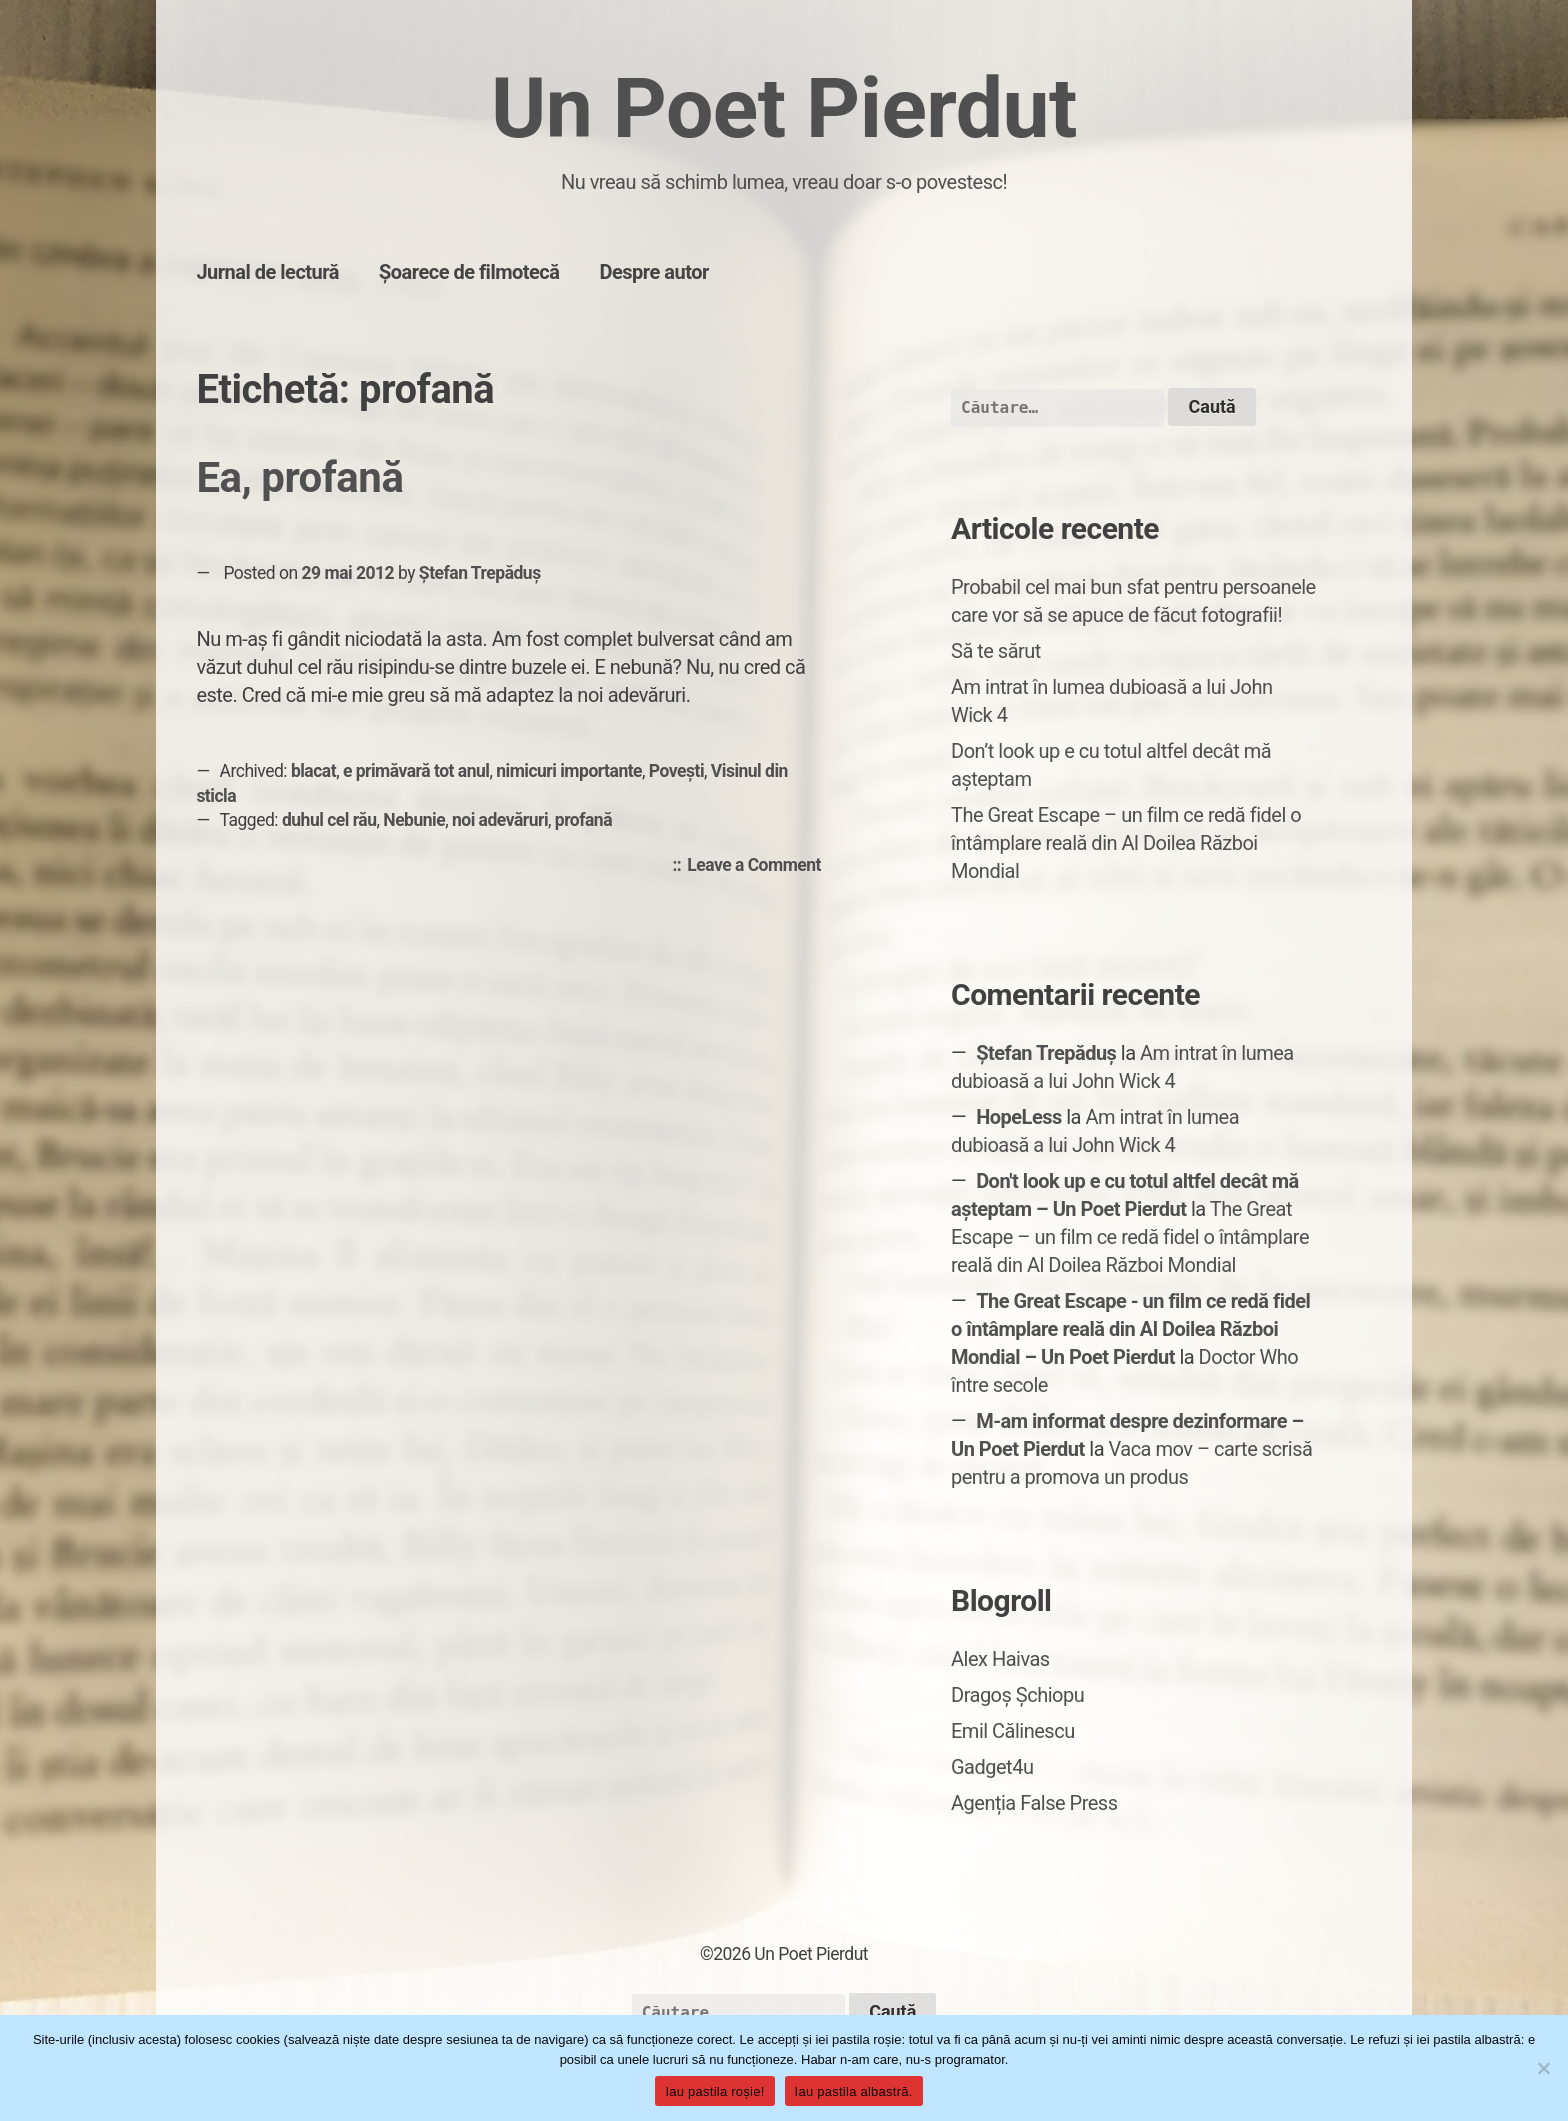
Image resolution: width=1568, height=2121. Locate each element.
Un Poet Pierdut (784, 108)
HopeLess (1019, 1117)
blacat (313, 771)
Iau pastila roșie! (714, 2091)
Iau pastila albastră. (854, 2091)
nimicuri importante (569, 771)
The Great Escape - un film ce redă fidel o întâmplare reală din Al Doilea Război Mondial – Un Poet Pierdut (1130, 1329)
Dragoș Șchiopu (1017, 1695)
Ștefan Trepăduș (480, 573)
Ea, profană (299, 477)
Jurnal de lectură (267, 272)
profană (583, 820)
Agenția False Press (1034, 1803)
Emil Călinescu (1013, 1731)
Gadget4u (992, 1767)
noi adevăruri (500, 820)
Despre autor (654, 272)
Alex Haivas (1000, 1659)
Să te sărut (996, 651)
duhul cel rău (329, 820)
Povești (676, 771)
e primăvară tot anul (416, 771)
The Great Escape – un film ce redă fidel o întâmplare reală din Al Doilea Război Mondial (1126, 843)
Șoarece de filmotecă (469, 272)
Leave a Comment (759, 866)
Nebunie (414, 820)
